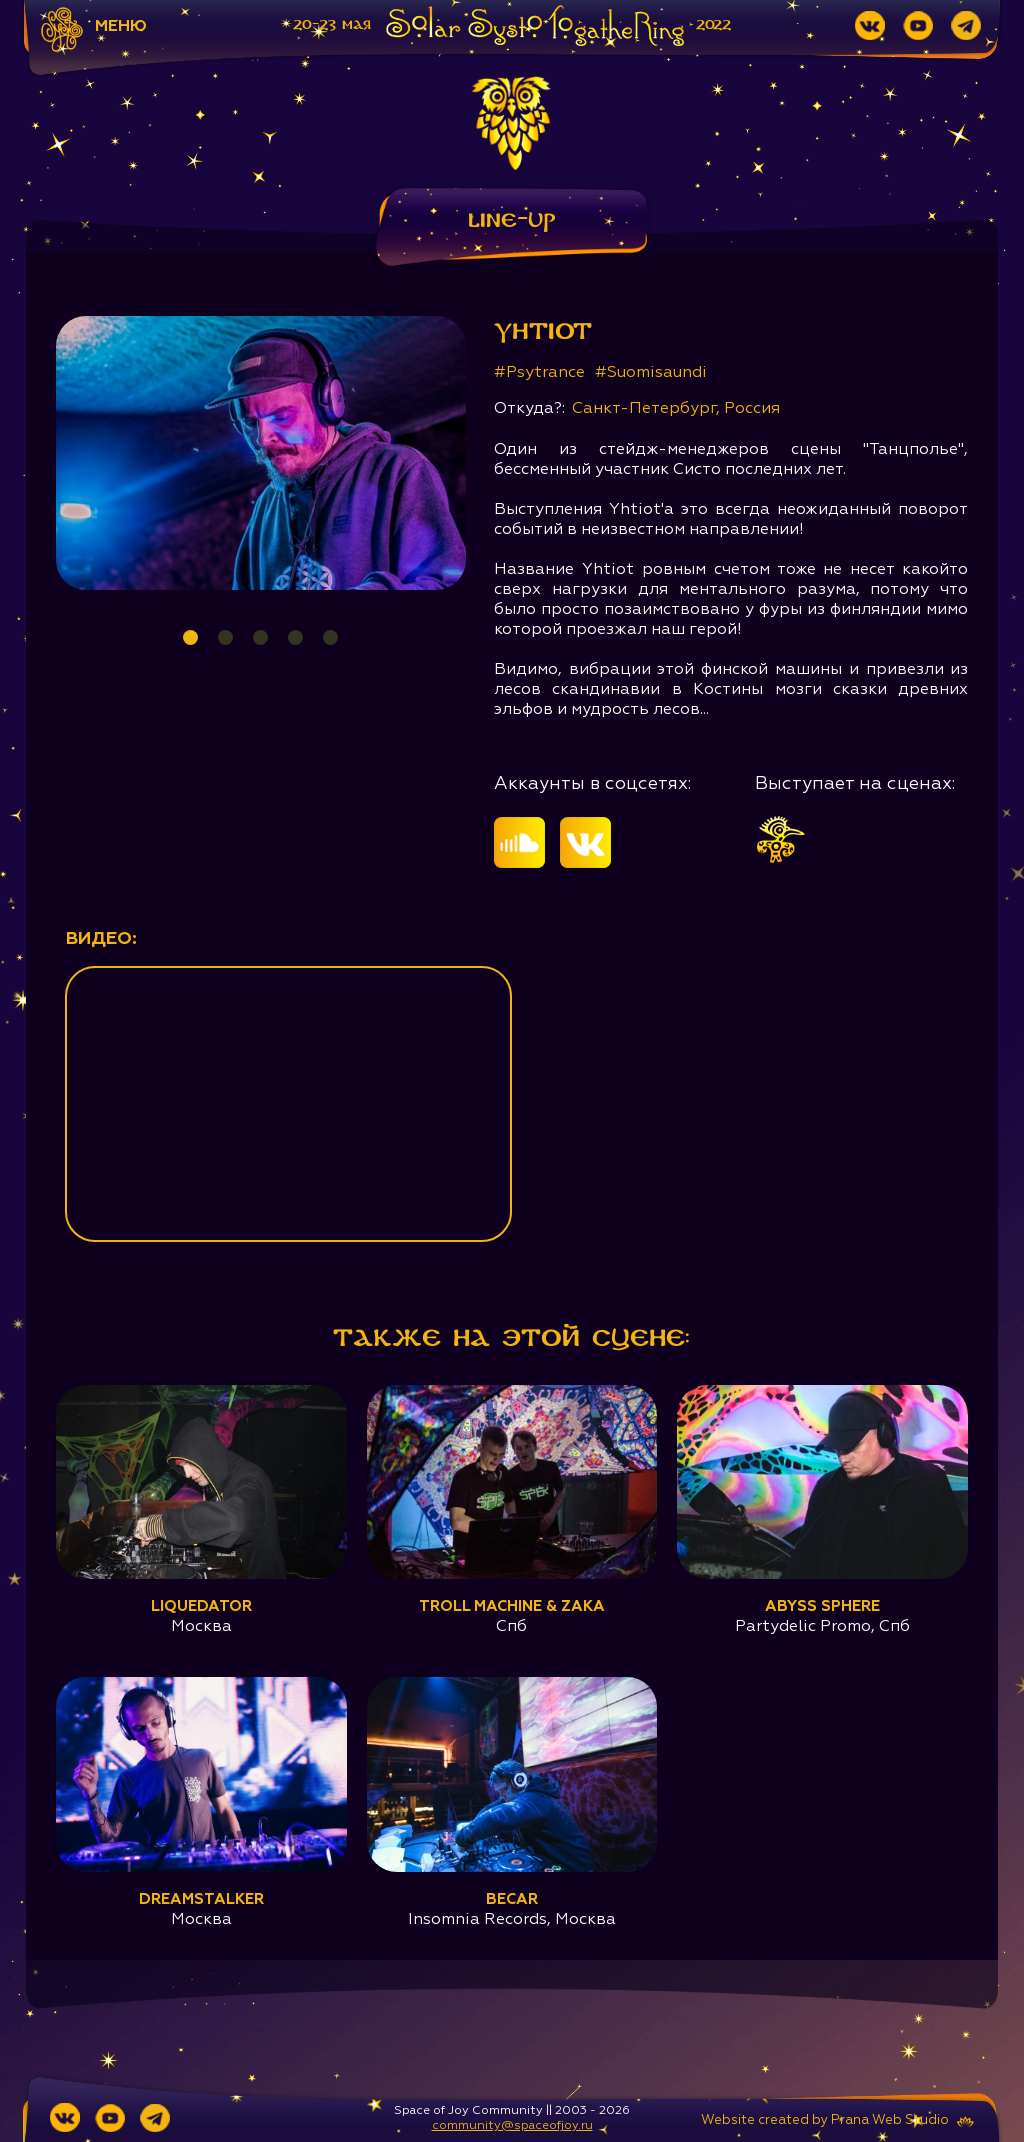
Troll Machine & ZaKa (512, 1606)
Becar (512, 1899)
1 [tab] (190, 637)
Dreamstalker (201, 1899)
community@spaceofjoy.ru (512, 2126)
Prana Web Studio (890, 2120)
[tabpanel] (261, 452)
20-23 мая (332, 25)
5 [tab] (330, 637)
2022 (713, 25)
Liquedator (201, 1606)
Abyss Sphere (822, 1606)
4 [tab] (295, 637)
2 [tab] (225, 637)
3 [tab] (260, 637)
